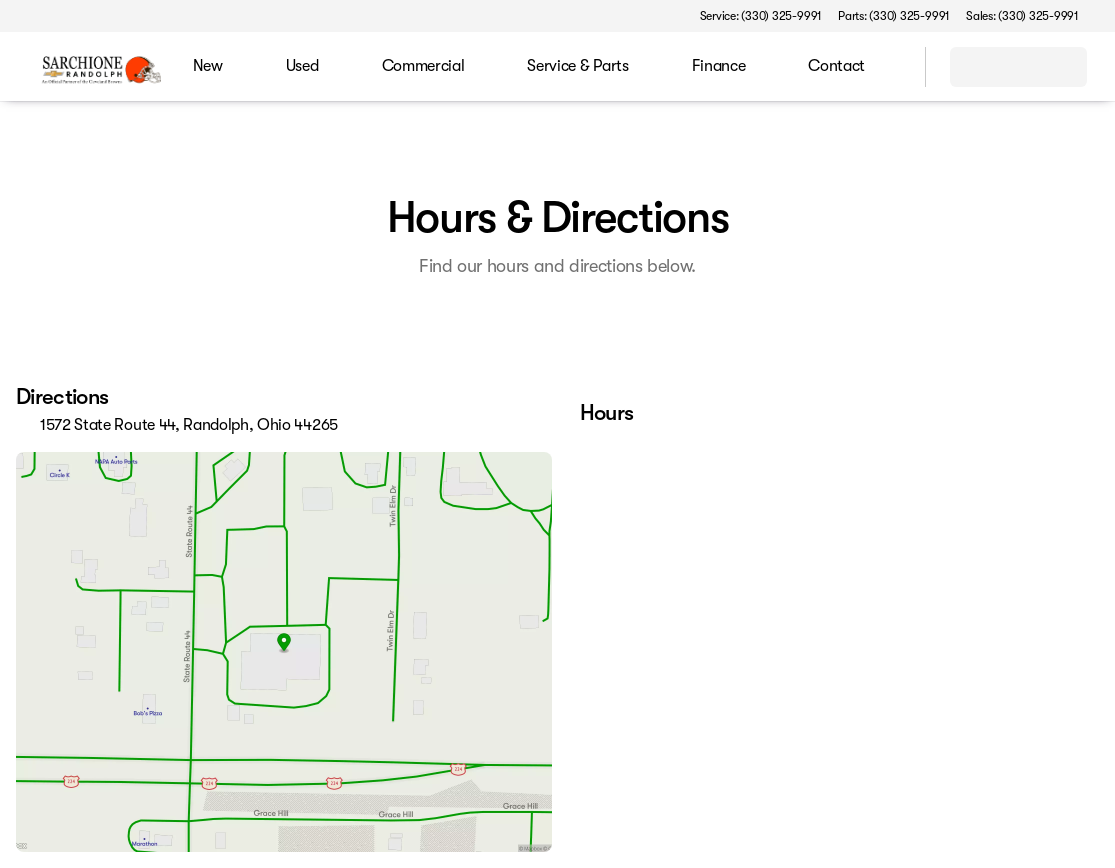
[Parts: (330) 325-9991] (894, 16)
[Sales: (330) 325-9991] (1022, 16)
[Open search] (885, 67)
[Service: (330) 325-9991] (761, 16)
